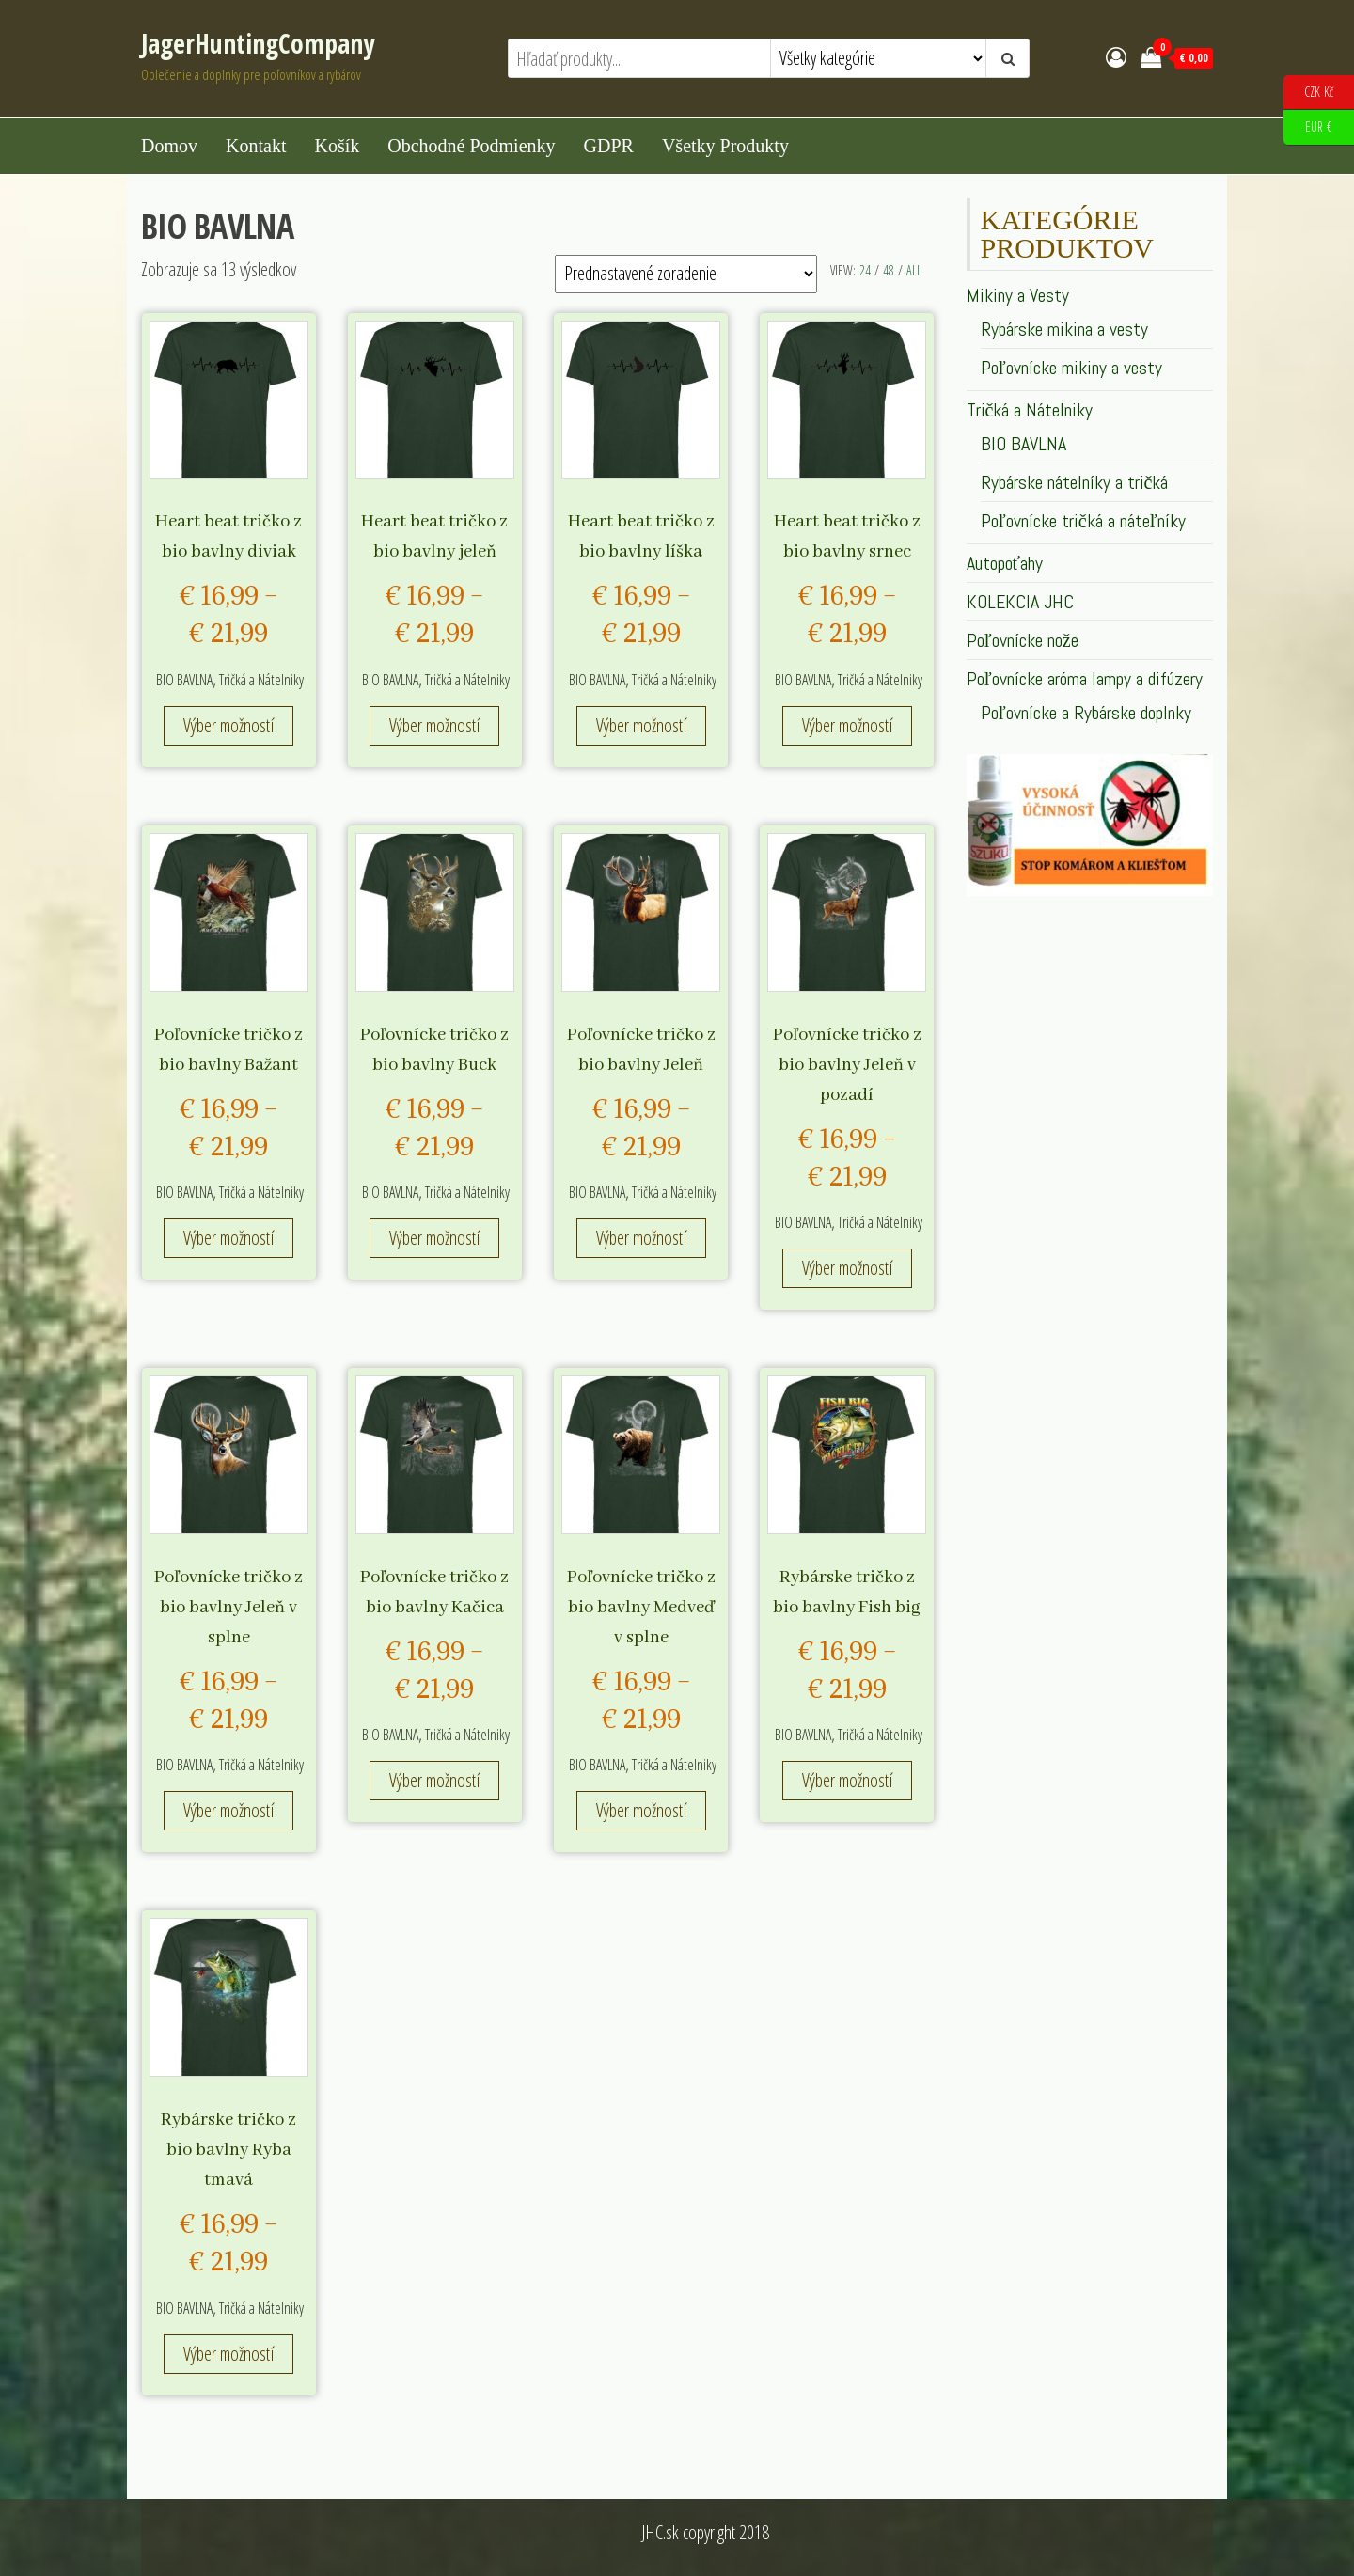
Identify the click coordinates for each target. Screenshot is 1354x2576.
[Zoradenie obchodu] (686, 274)
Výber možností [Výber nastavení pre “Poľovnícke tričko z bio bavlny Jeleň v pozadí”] (847, 1267)
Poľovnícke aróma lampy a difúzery (1085, 679)
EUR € (1307, 127)
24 (865, 270)
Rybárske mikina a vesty (1064, 329)
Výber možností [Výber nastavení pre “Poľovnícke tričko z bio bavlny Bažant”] (228, 1237)
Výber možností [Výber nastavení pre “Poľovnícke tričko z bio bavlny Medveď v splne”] (641, 1810)
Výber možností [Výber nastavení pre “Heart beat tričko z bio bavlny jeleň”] (434, 725)
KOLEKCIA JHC (1020, 601)
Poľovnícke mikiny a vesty (1071, 367)
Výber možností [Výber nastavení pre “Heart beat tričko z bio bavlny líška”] (641, 725)
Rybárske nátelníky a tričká (1075, 482)
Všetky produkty (725, 145)
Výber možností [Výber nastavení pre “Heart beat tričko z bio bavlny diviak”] (228, 725)
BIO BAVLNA (184, 679)
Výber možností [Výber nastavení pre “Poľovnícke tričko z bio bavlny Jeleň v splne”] (228, 1810)
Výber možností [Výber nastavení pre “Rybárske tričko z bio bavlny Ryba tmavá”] (228, 2353)
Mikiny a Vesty (1018, 295)
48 (888, 270)
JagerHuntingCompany (257, 43)
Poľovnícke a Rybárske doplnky (1086, 712)
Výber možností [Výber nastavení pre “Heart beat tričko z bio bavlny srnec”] (847, 725)
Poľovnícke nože (1022, 640)
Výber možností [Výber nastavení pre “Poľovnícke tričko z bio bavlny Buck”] (434, 1237)
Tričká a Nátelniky (261, 679)
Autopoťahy (1005, 563)
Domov (169, 145)
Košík (336, 145)
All (913, 270)
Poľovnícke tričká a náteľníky (1083, 521)
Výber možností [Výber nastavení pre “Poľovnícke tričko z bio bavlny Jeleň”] (641, 1237)
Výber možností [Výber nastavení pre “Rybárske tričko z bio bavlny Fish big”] (847, 1780)
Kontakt (256, 145)
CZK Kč (1308, 92)
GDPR (609, 145)
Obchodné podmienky (471, 145)
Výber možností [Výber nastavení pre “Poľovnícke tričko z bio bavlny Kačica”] (434, 1780)
